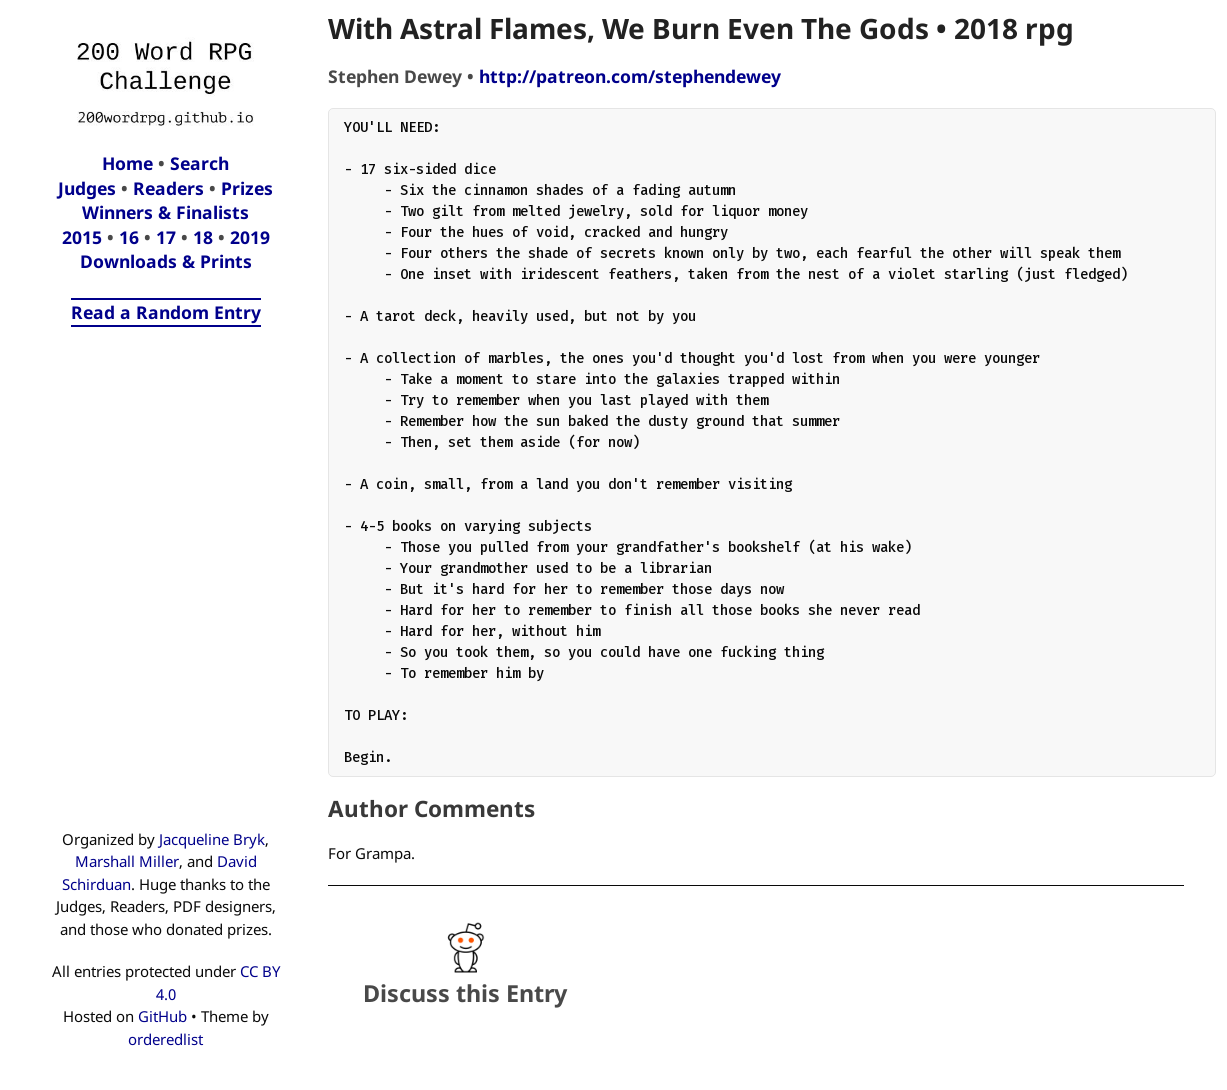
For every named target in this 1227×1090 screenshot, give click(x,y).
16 (129, 237)
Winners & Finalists (165, 212)
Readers (168, 188)
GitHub (162, 1016)
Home (127, 163)
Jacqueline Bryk (212, 839)
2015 (82, 237)
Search (199, 163)
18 (203, 237)
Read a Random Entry (166, 312)
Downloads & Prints (166, 261)
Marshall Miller (127, 861)
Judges (87, 188)
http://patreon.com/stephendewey (630, 76)
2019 (250, 237)
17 (166, 237)
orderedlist (165, 1039)
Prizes (247, 188)
